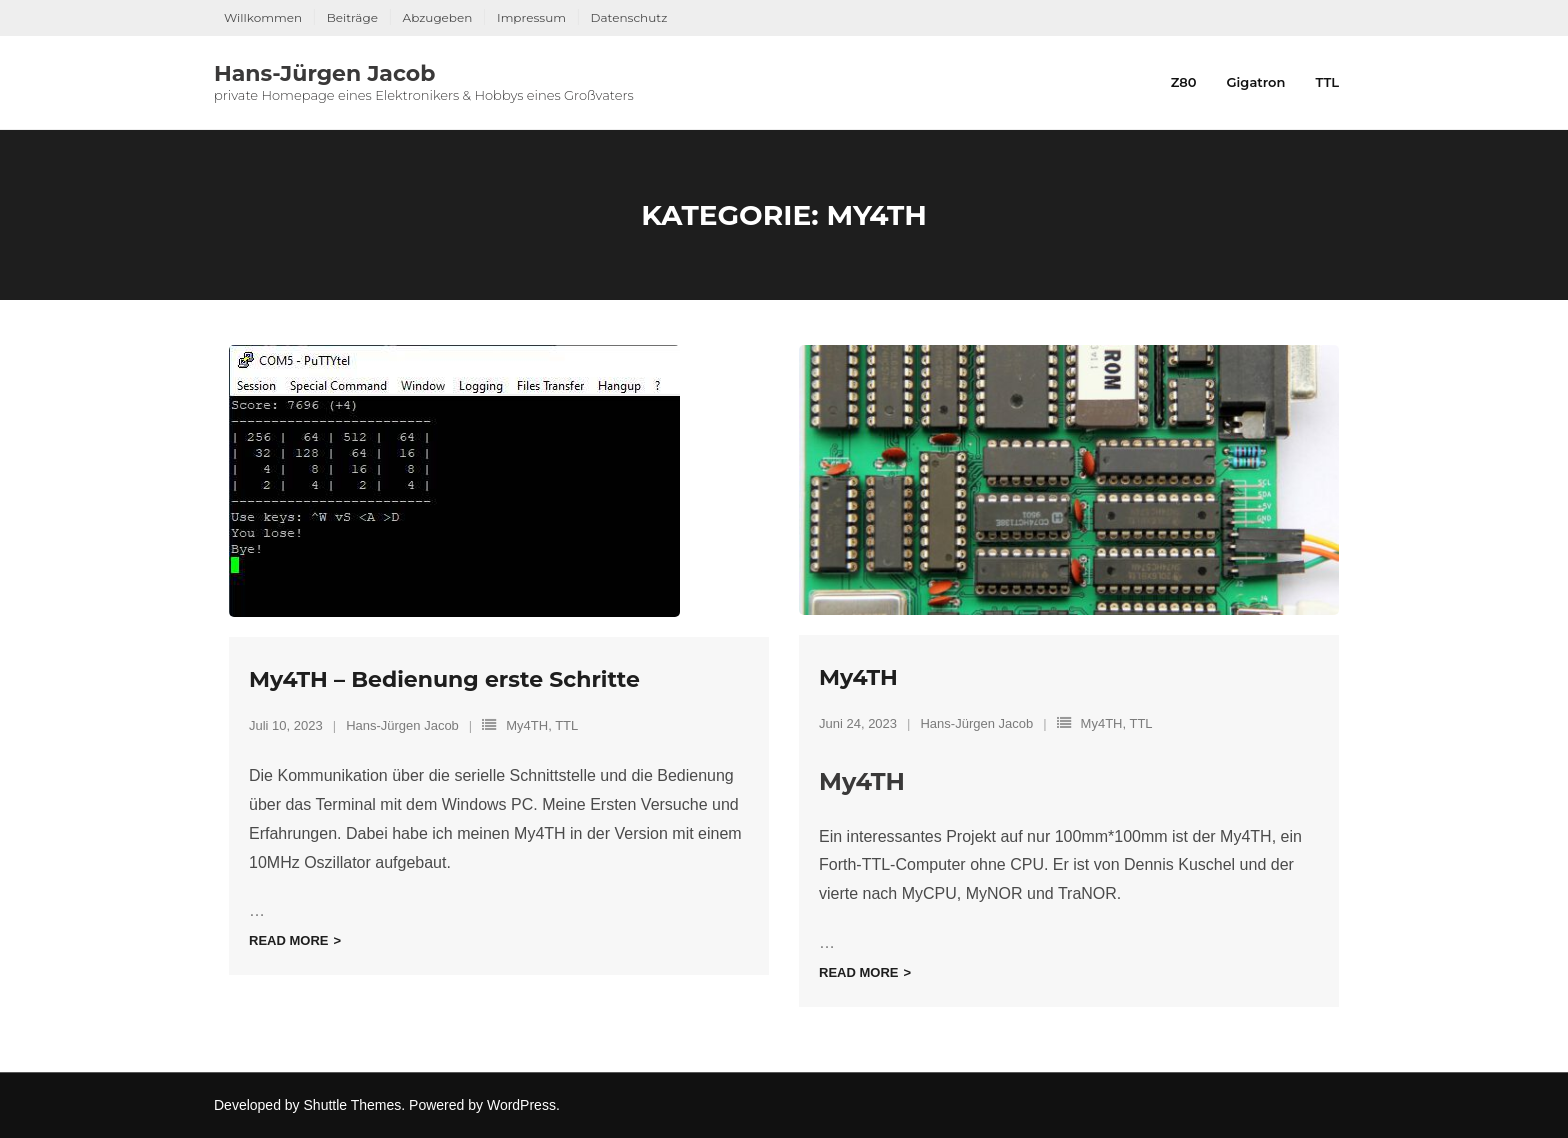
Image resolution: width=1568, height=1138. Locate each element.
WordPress (521, 1105)
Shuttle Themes (353, 1105)
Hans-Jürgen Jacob (402, 725)
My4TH (527, 725)
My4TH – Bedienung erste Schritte (444, 679)
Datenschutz (629, 17)
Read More (288, 940)
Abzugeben (438, 17)
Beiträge (352, 17)
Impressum (531, 17)
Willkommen (263, 17)
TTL (566, 725)
